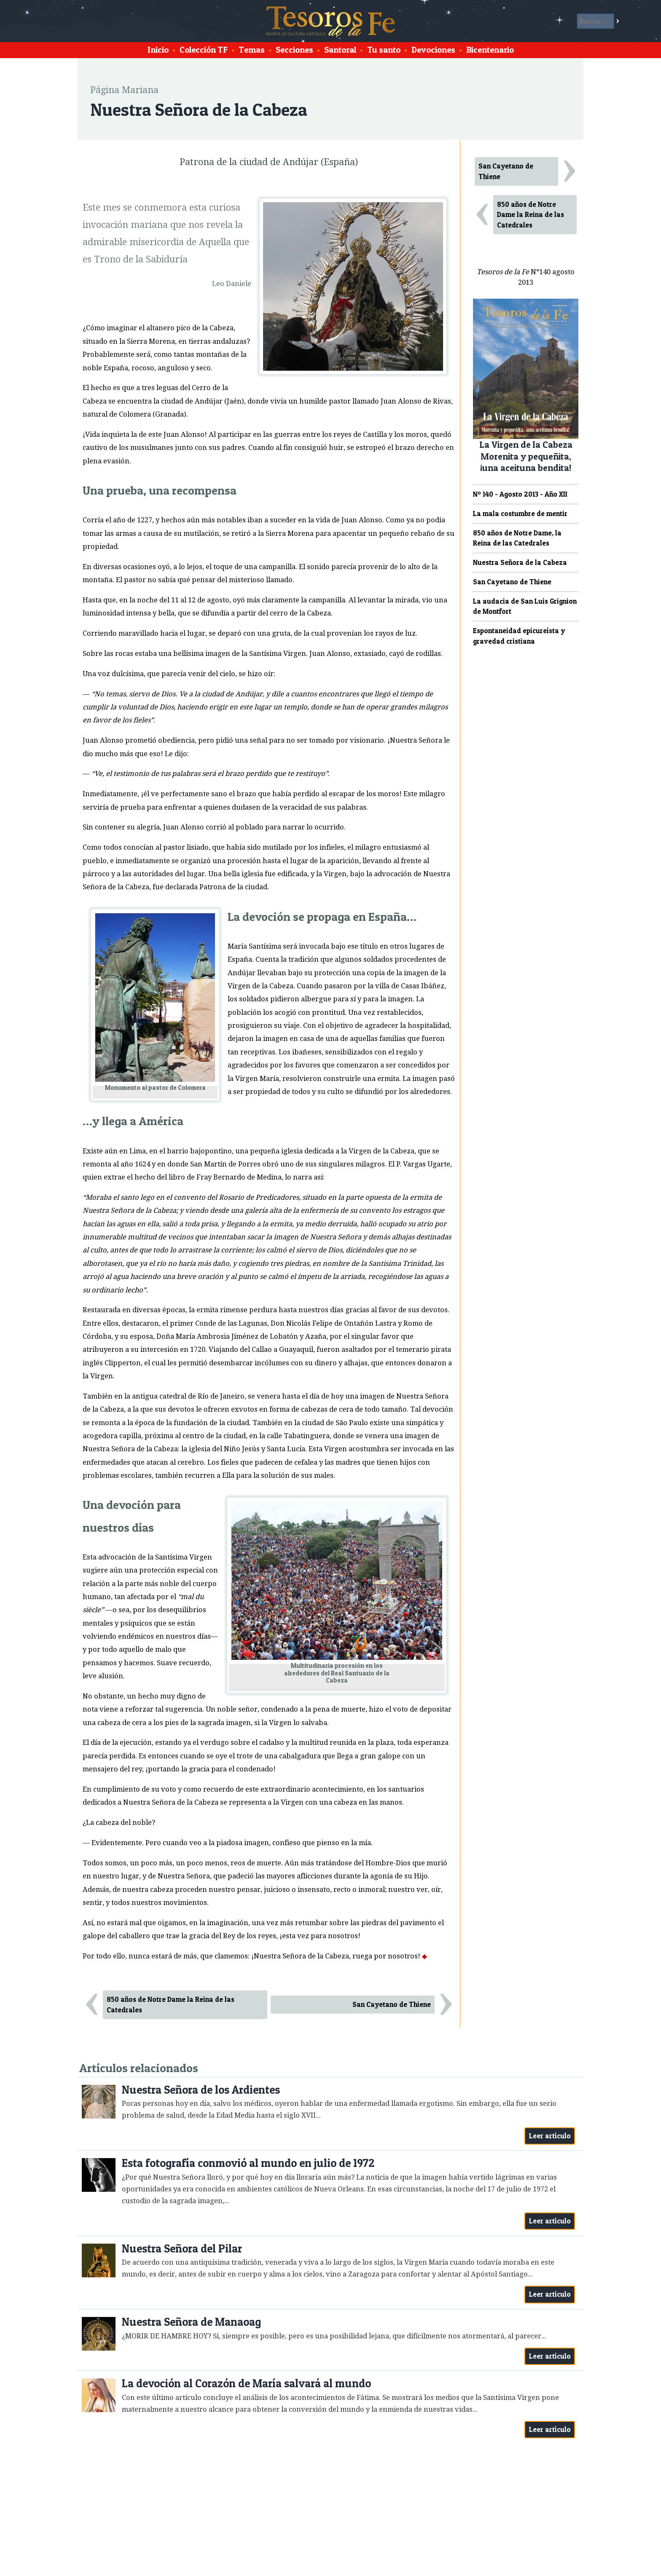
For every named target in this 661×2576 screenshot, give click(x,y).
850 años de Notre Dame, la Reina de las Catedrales (517, 538)
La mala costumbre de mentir (520, 513)
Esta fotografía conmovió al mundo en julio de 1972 (248, 2163)
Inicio (158, 50)
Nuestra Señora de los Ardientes (201, 2090)
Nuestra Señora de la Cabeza (520, 562)
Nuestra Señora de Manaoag (191, 2322)
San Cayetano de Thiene (391, 2004)
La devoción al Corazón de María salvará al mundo (246, 2383)
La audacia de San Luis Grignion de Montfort (525, 606)
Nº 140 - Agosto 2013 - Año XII (520, 494)
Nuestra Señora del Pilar (182, 2248)
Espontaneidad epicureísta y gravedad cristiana (519, 635)
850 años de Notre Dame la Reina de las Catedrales (170, 2004)
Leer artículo (550, 2136)
